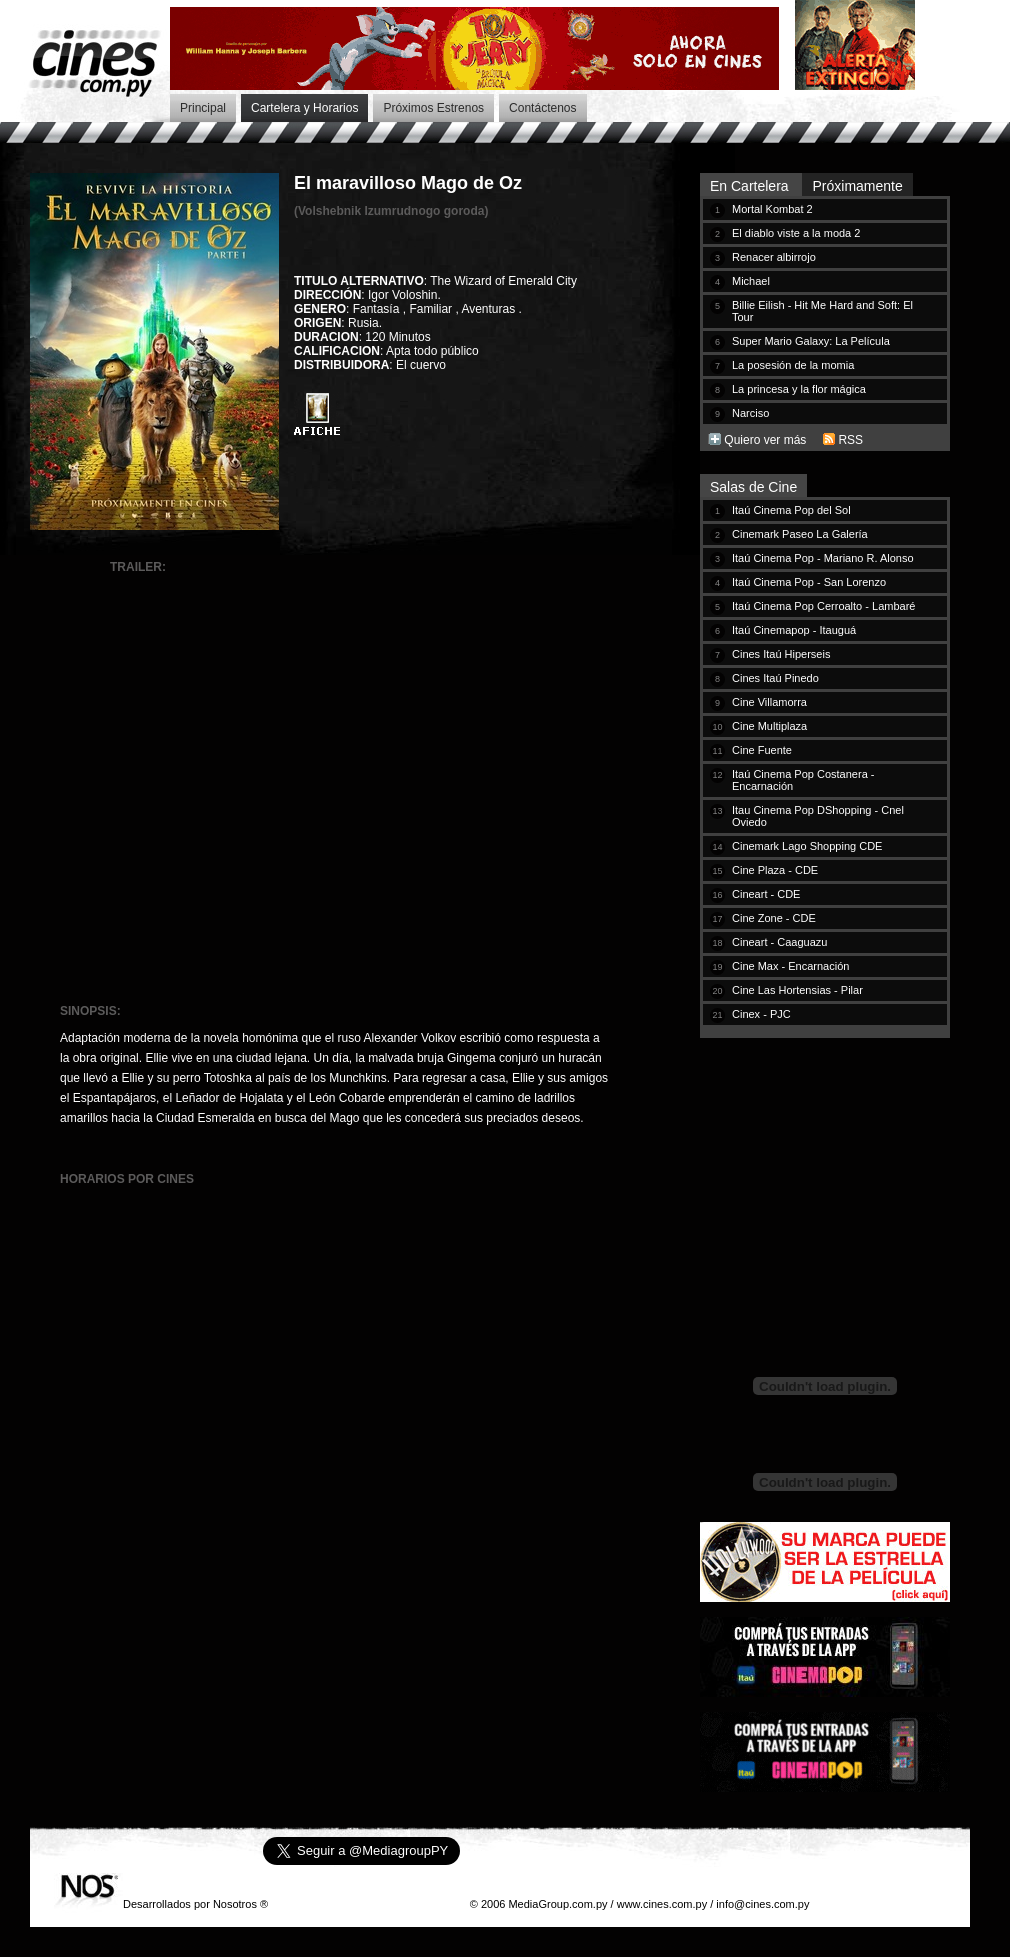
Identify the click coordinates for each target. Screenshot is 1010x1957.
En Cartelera (751, 186)
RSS (850, 440)
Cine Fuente (762, 750)
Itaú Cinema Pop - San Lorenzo (809, 582)
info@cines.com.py (762, 1904)
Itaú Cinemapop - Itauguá (794, 630)
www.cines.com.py (662, 1904)
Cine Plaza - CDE (775, 870)
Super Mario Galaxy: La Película (811, 341)
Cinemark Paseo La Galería (800, 534)
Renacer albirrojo (774, 257)
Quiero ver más (765, 440)
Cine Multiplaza (769, 726)
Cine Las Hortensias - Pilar (797, 990)
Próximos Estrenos (433, 108)
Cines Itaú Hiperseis (781, 654)
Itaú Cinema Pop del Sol (791, 510)
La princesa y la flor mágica (799, 389)
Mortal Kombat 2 (772, 209)
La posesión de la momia (793, 365)
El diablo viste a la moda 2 (796, 233)
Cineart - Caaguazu (779, 942)
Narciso (750, 413)
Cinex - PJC (761, 1014)
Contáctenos (542, 108)
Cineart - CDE (766, 894)
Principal (203, 108)
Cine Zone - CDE (774, 918)
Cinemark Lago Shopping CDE (807, 846)
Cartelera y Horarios (304, 108)
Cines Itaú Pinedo (775, 678)
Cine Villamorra (769, 702)
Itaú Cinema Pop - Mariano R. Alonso (823, 558)
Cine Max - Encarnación (790, 966)
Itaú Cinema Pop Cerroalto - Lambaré (823, 606)
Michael (751, 281)
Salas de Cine (753, 487)
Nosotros (235, 1904)
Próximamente (857, 186)
